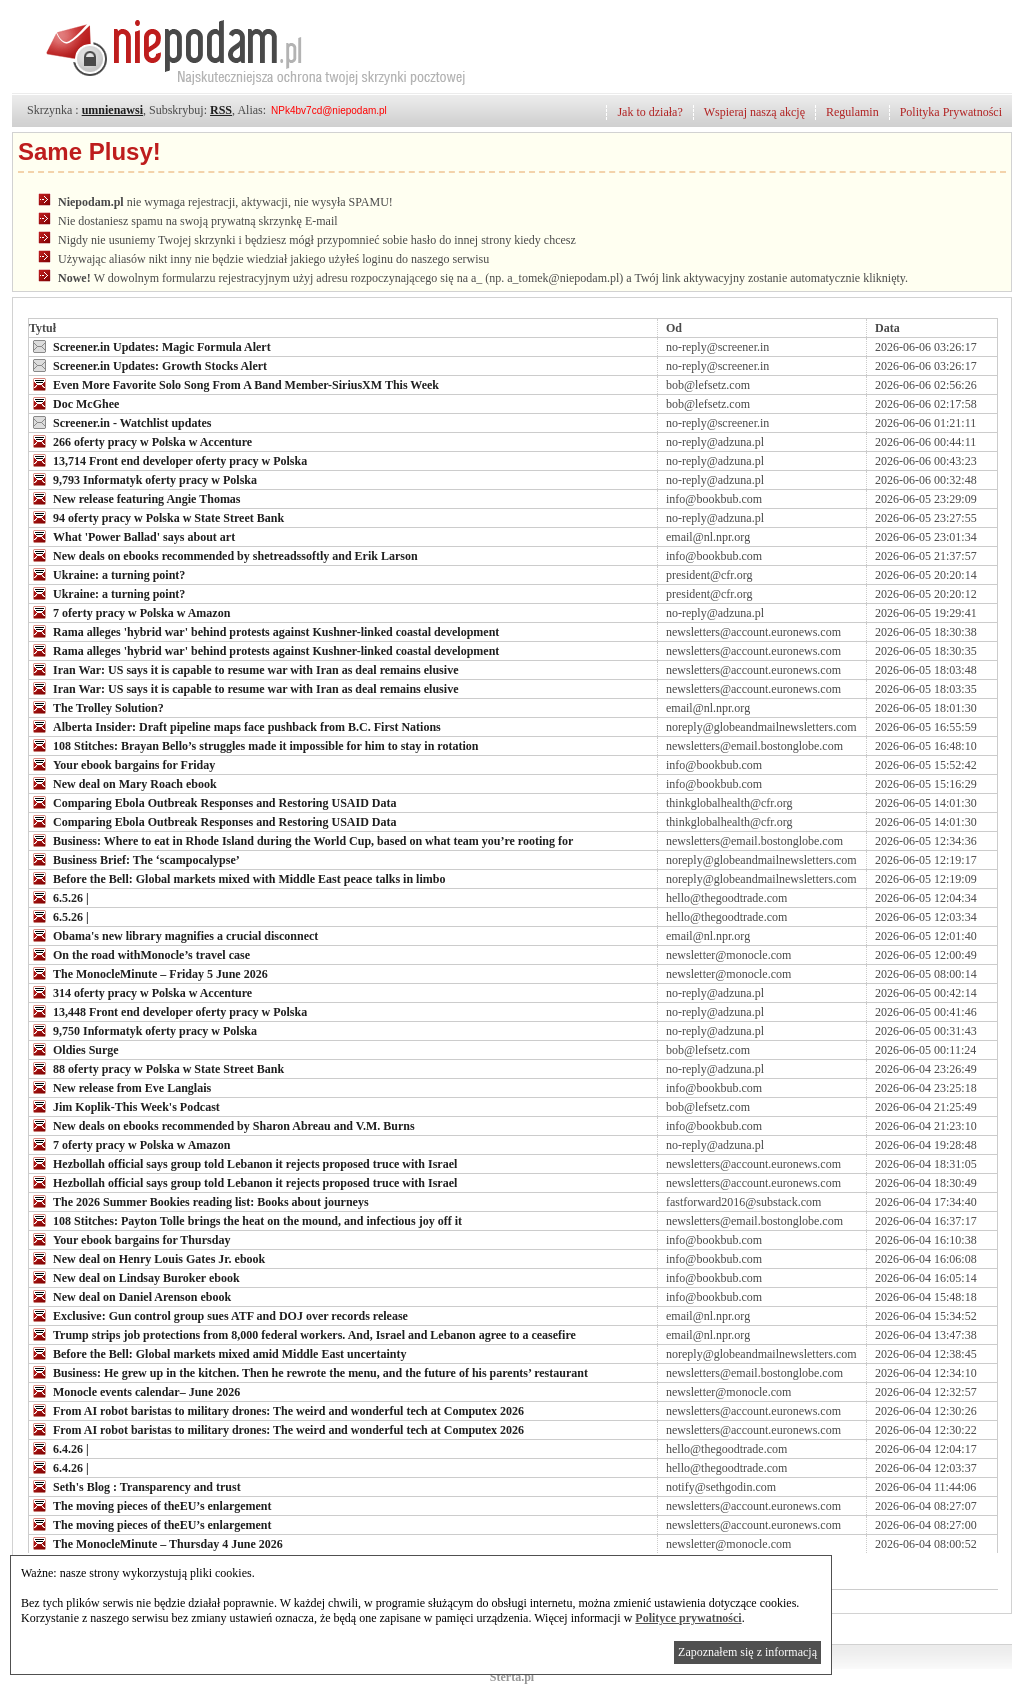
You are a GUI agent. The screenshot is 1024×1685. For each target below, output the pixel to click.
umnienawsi (112, 110)
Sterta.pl (512, 1677)
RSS (221, 110)
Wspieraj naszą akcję (754, 112)
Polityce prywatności (688, 1618)
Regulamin (852, 112)
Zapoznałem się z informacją (747, 1652)
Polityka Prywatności (951, 112)
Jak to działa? (649, 112)
